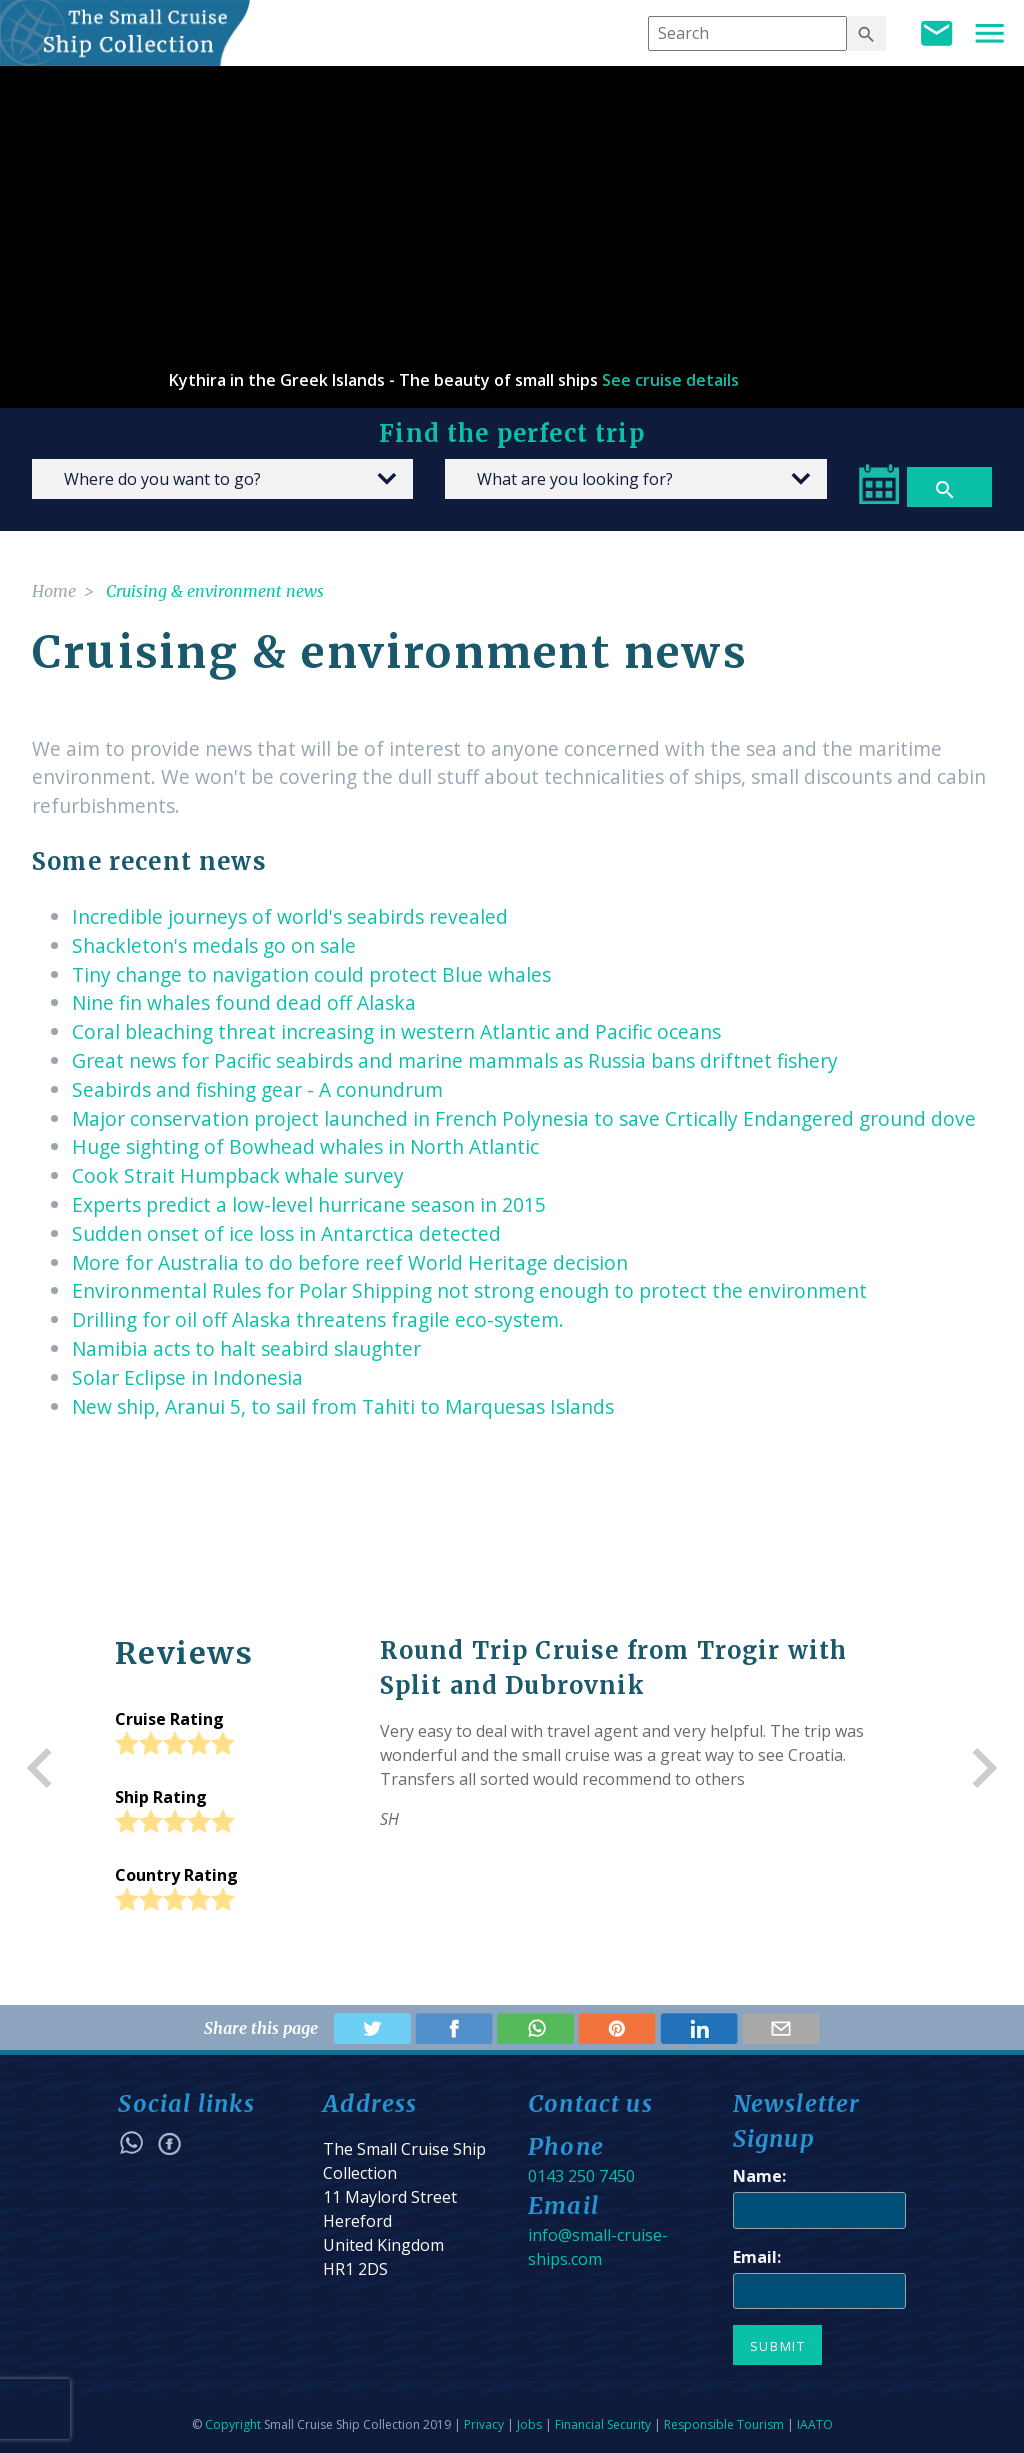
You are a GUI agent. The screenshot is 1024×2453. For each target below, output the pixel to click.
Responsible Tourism (724, 2424)
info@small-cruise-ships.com (598, 2247)
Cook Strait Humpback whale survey (238, 1175)
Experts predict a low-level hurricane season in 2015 (309, 1204)
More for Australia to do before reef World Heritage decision (350, 1262)
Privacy (484, 2424)
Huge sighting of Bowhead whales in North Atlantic (305, 1146)
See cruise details (670, 380)
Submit (778, 2346)
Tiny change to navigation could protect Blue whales (311, 974)
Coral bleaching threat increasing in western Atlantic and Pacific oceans (396, 1031)
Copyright (233, 2424)
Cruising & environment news (215, 591)
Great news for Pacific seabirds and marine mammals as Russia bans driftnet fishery (455, 1060)
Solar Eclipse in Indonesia (187, 1377)
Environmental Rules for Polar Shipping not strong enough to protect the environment (469, 1290)
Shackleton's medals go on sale (214, 945)
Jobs (529, 2424)
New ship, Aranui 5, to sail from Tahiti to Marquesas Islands (343, 1406)
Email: (757, 2257)
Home (54, 591)
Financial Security (603, 2424)
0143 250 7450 (581, 2176)
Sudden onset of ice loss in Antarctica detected (286, 1233)
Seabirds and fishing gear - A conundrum (257, 1089)
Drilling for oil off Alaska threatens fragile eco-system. (318, 1319)
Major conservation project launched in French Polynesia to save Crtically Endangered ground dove (524, 1118)
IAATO (815, 2424)
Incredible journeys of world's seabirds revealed (290, 916)
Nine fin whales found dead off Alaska (244, 1002)
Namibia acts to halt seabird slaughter (246, 1348)
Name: (759, 2176)
